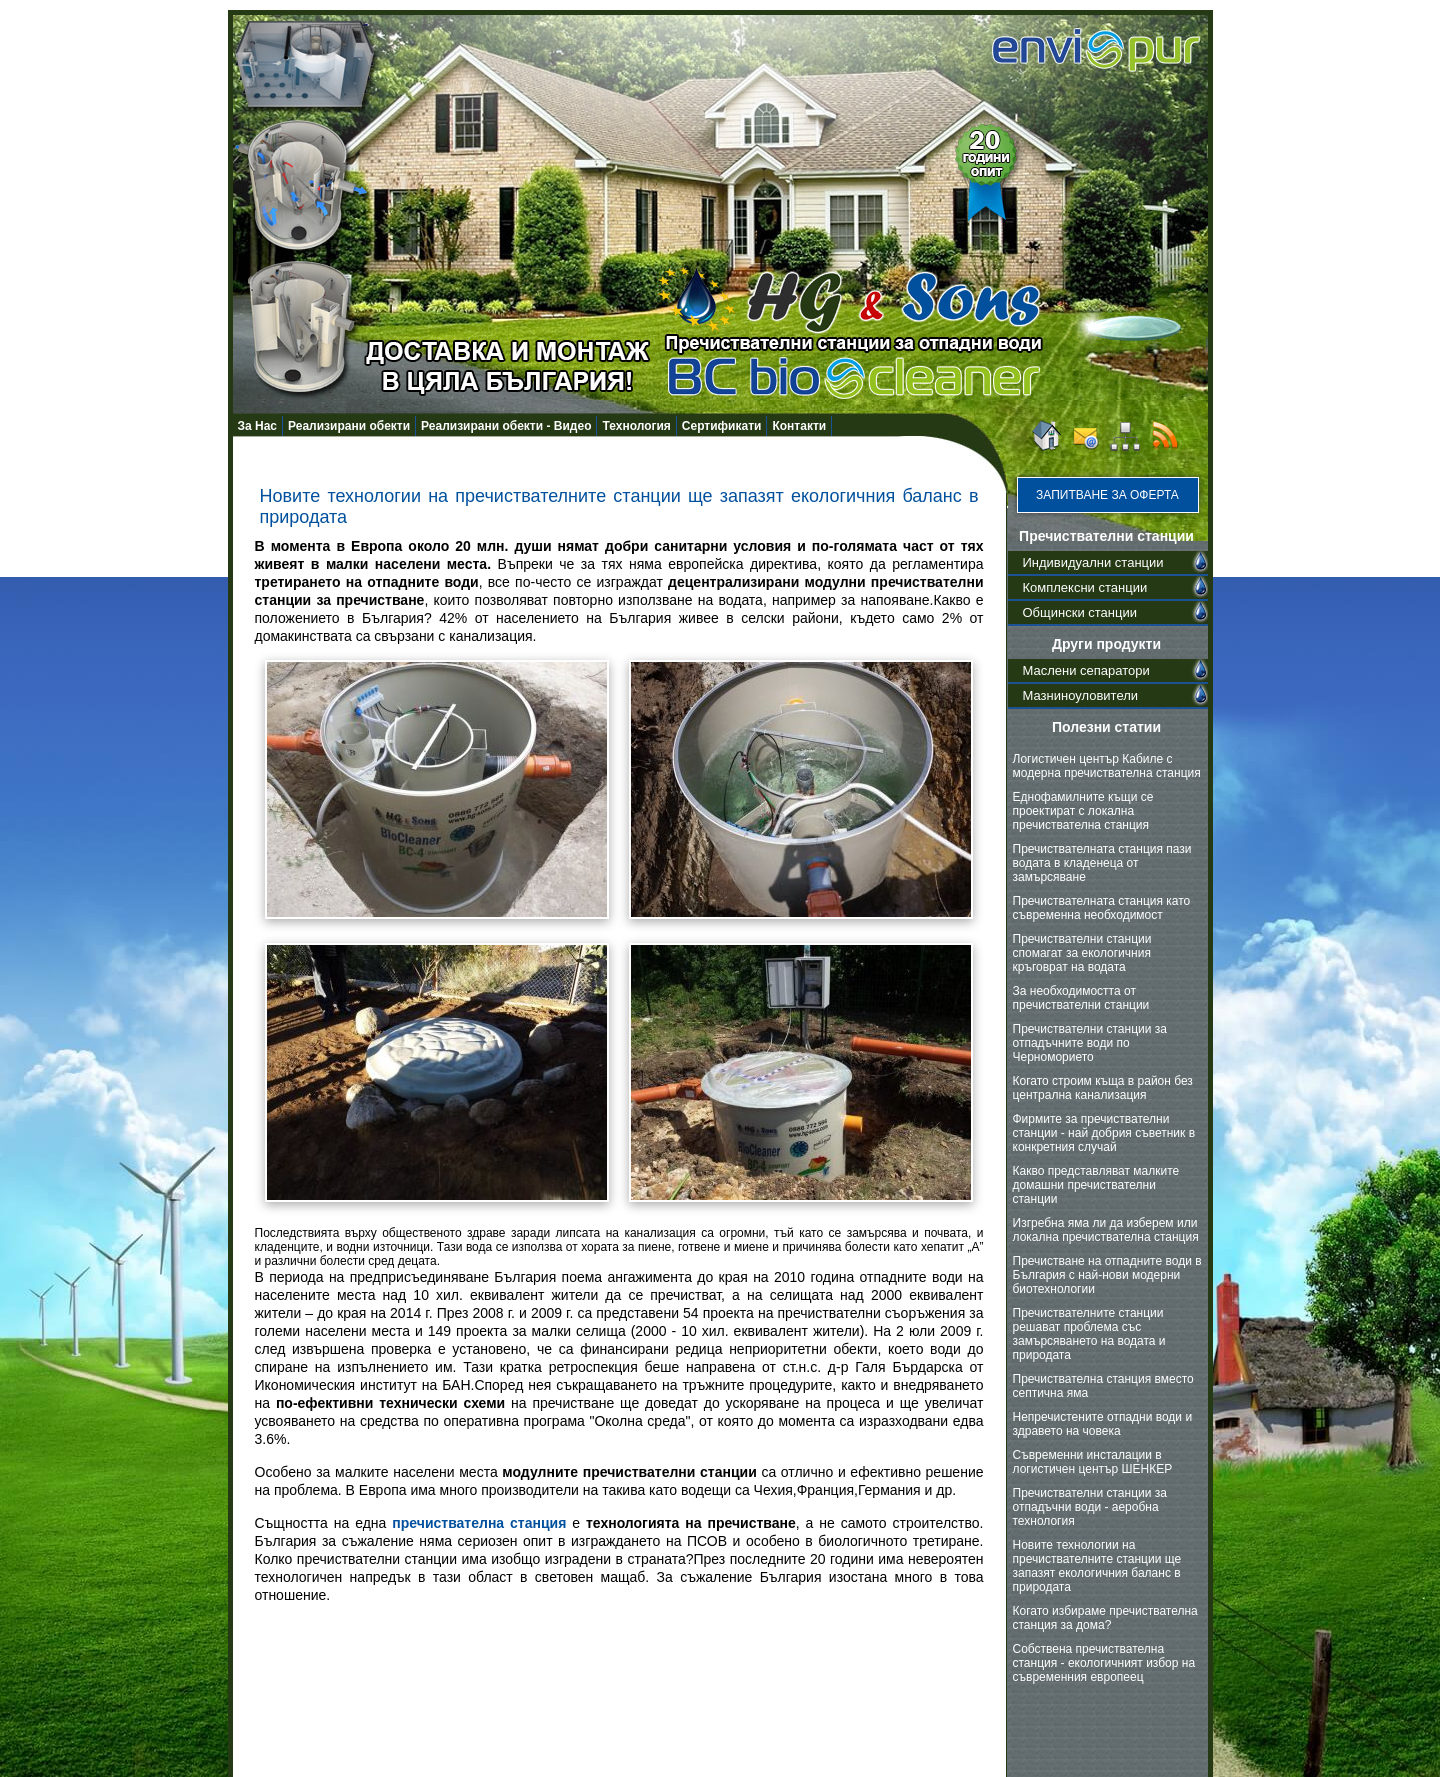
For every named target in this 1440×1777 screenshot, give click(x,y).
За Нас (258, 426)
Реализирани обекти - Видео (506, 426)
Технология (636, 426)
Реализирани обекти (349, 426)
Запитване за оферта (1107, 495)
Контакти (799, 426)
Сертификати (722, 426)
